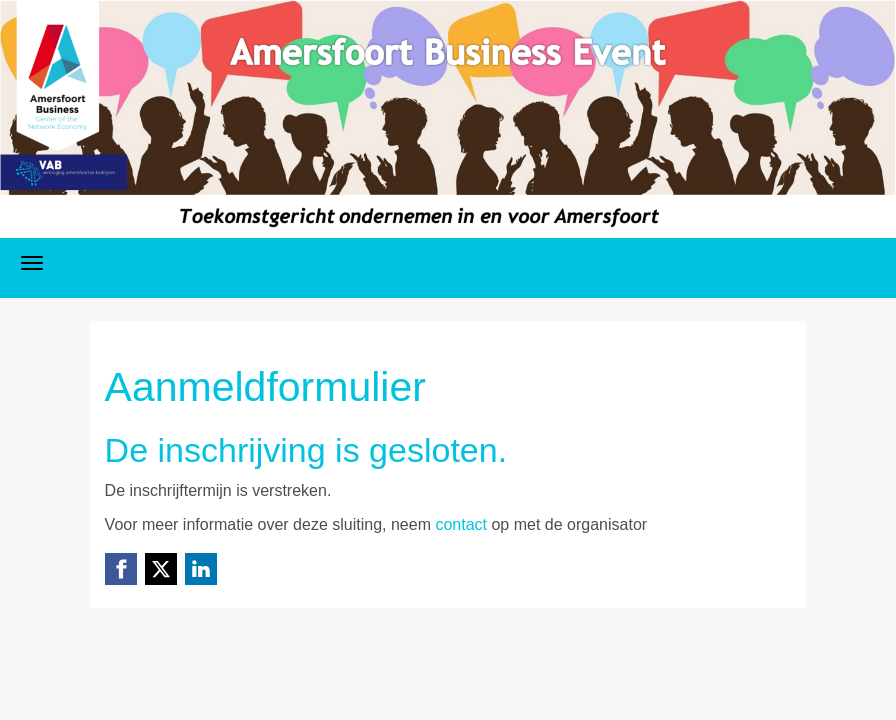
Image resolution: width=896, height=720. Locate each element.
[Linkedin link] (201, 569)
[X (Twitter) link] (161, 569)
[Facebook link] (121, 569)
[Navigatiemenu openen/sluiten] (32, 263)
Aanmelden (849, 262)
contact (461, 524)
